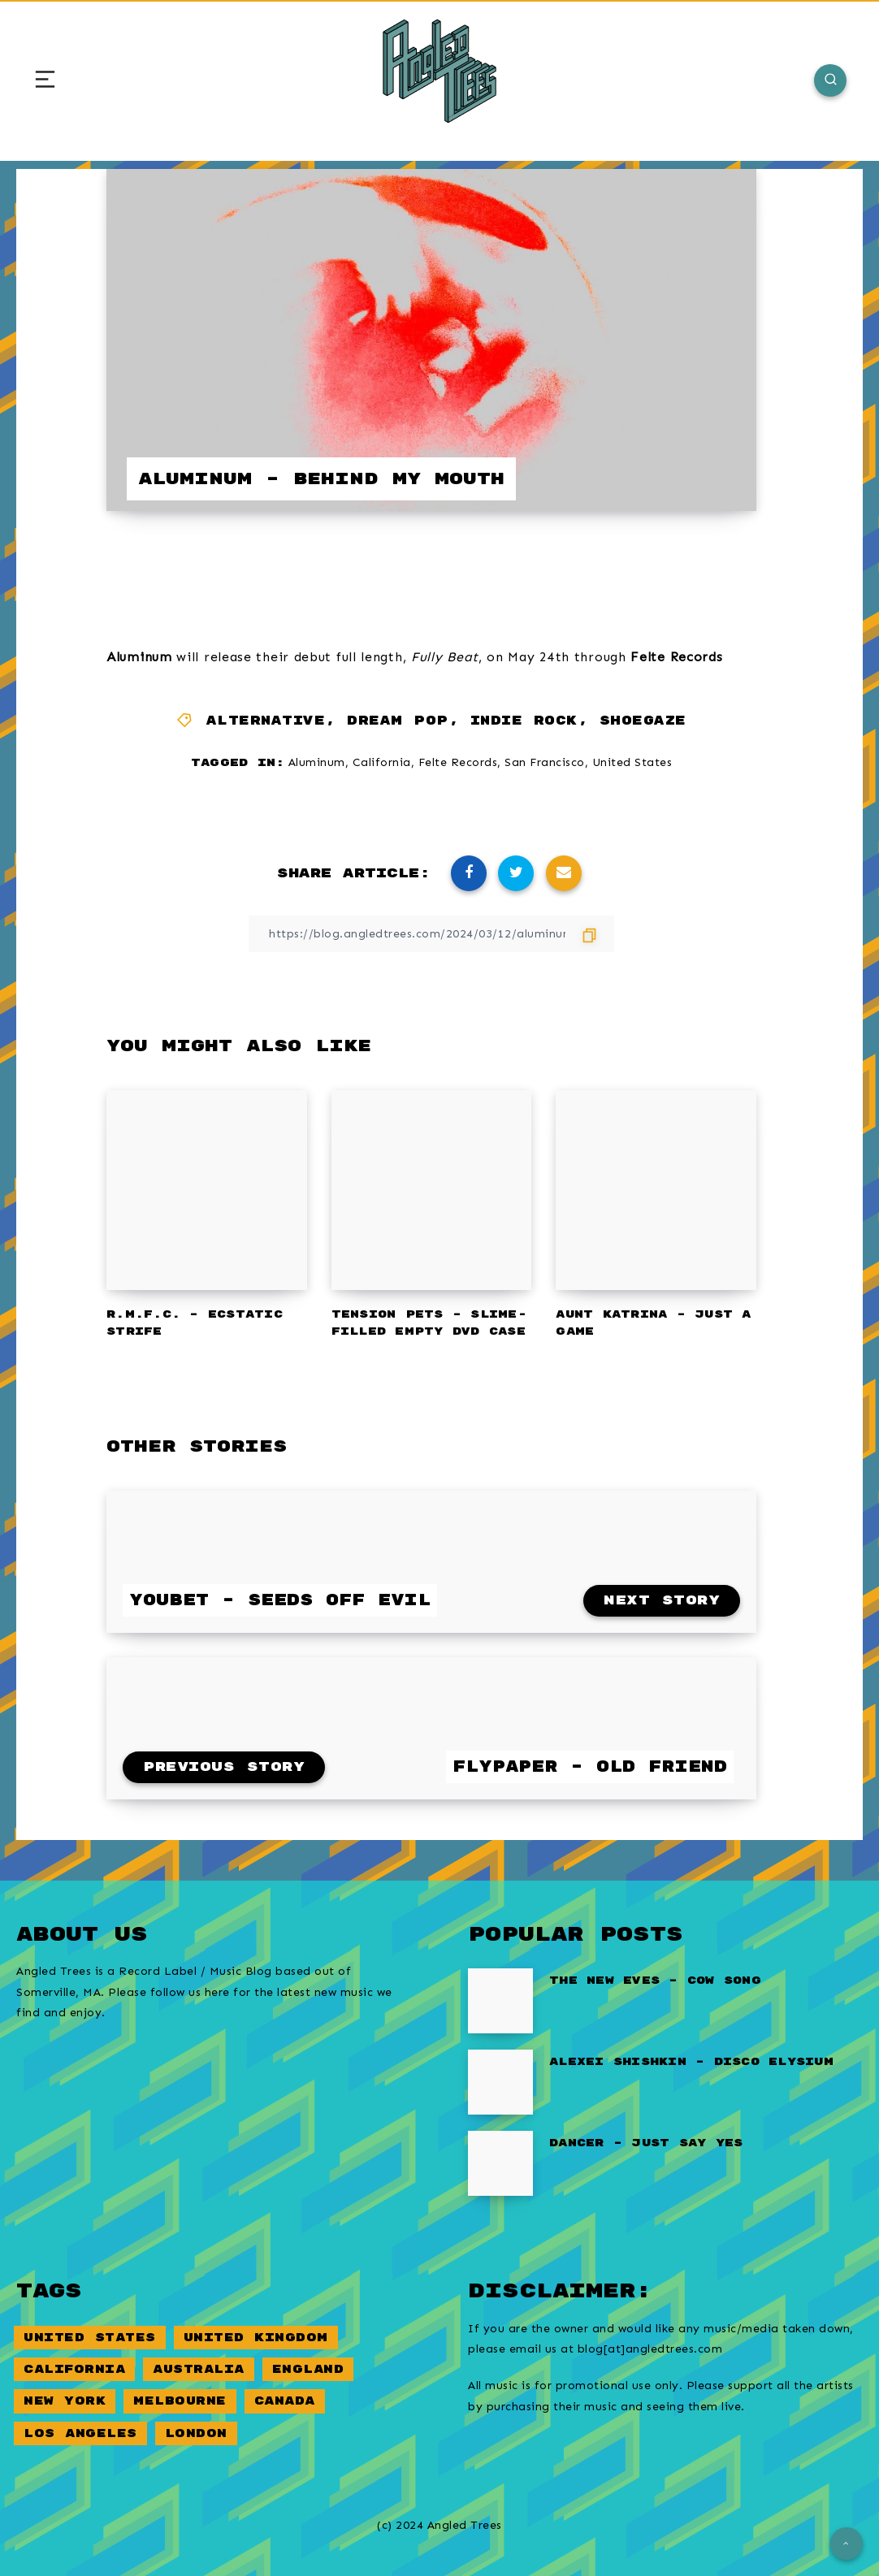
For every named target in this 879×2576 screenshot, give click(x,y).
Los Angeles (80, 2433)
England (308, 2369)
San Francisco (544, 762)
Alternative (266, 721)
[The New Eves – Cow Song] (500, 2000)
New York (65, 2401)
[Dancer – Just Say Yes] (500, 2163)
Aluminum (316, 762)
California (382, 762)
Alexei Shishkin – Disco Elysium (691, 2061)
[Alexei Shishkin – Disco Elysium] (500, 2082)
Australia (199, 2369)
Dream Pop (397, 721)
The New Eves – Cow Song (655, 1980)
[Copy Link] (431, 934)
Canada (284, 2401)
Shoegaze (643, 721)
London (196, 2433)
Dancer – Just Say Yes (646, 2143)
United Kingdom (256, 2337)
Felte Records (458, 762)
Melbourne (180, 2401)
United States (632, 762)
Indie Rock (524, 721)
